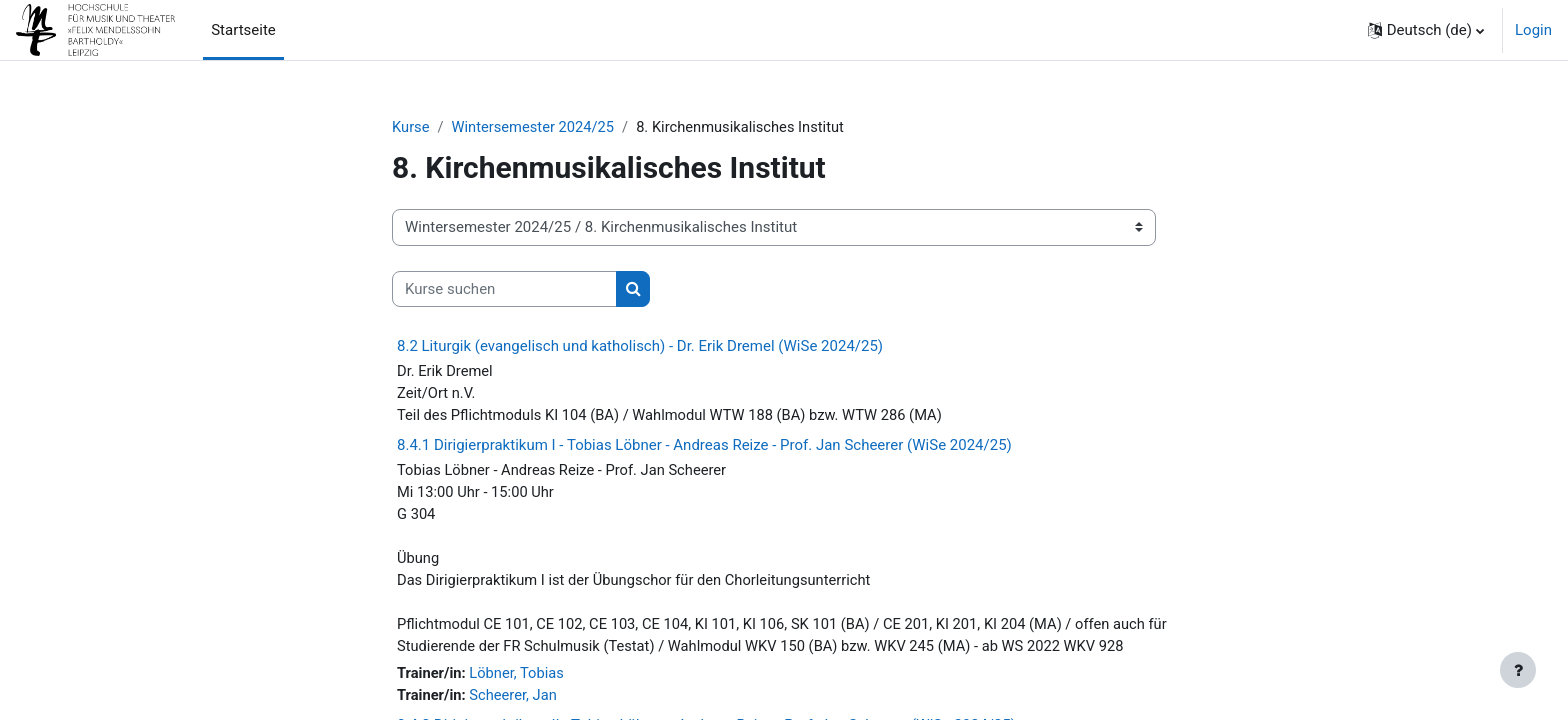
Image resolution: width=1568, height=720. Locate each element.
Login (1533, 30)
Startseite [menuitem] (243, 30)
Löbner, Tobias (519, 680)
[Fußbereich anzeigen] (1518, 670)
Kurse (411, 127)
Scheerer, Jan (515, 702)
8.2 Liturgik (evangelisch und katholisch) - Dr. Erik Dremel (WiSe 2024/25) (640, 347)
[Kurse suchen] (504, 289)
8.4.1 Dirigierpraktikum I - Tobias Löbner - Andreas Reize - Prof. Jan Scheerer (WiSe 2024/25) (704, 447)
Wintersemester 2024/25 (536, 127)
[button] (1426, 30)
